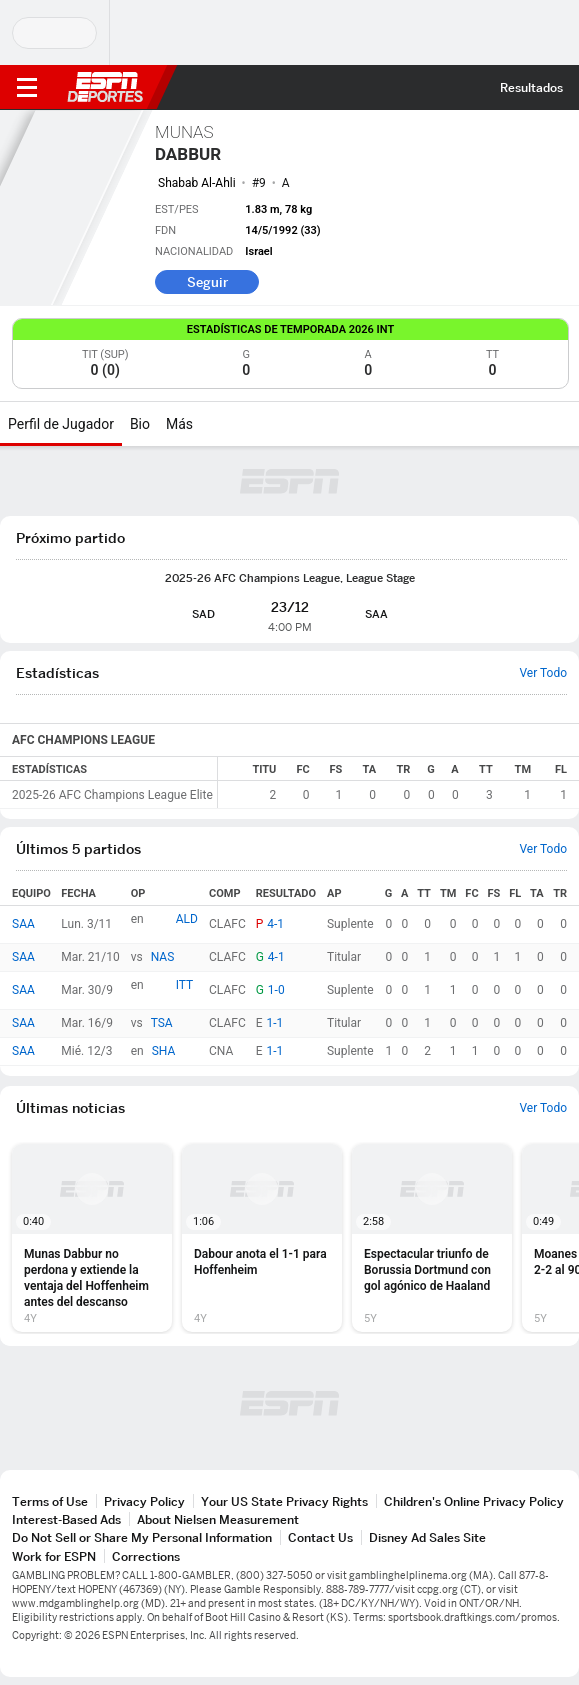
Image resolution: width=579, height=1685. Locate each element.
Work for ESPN (54, 1556)
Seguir (207, 282)
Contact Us (320, 1537)
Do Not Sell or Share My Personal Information (142, 1537)
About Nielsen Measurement (218, 1519)
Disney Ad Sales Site (427, 1537)
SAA (23, 924)
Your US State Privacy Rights (284, 1501)
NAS (163, 957)
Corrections (146, 1556)
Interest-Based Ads (66, 1519)
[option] (92, 1238)
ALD (187, 919)
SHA (164, 1051)
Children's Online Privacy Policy (474, 1501)
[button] (92, 1238)
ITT (185, 985)
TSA (162, 1023)
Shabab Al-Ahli (197, 183)
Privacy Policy (144, 1501)
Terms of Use (50, 1501)
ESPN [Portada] (105, 87)
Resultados (531, 87)
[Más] (208, 424)
